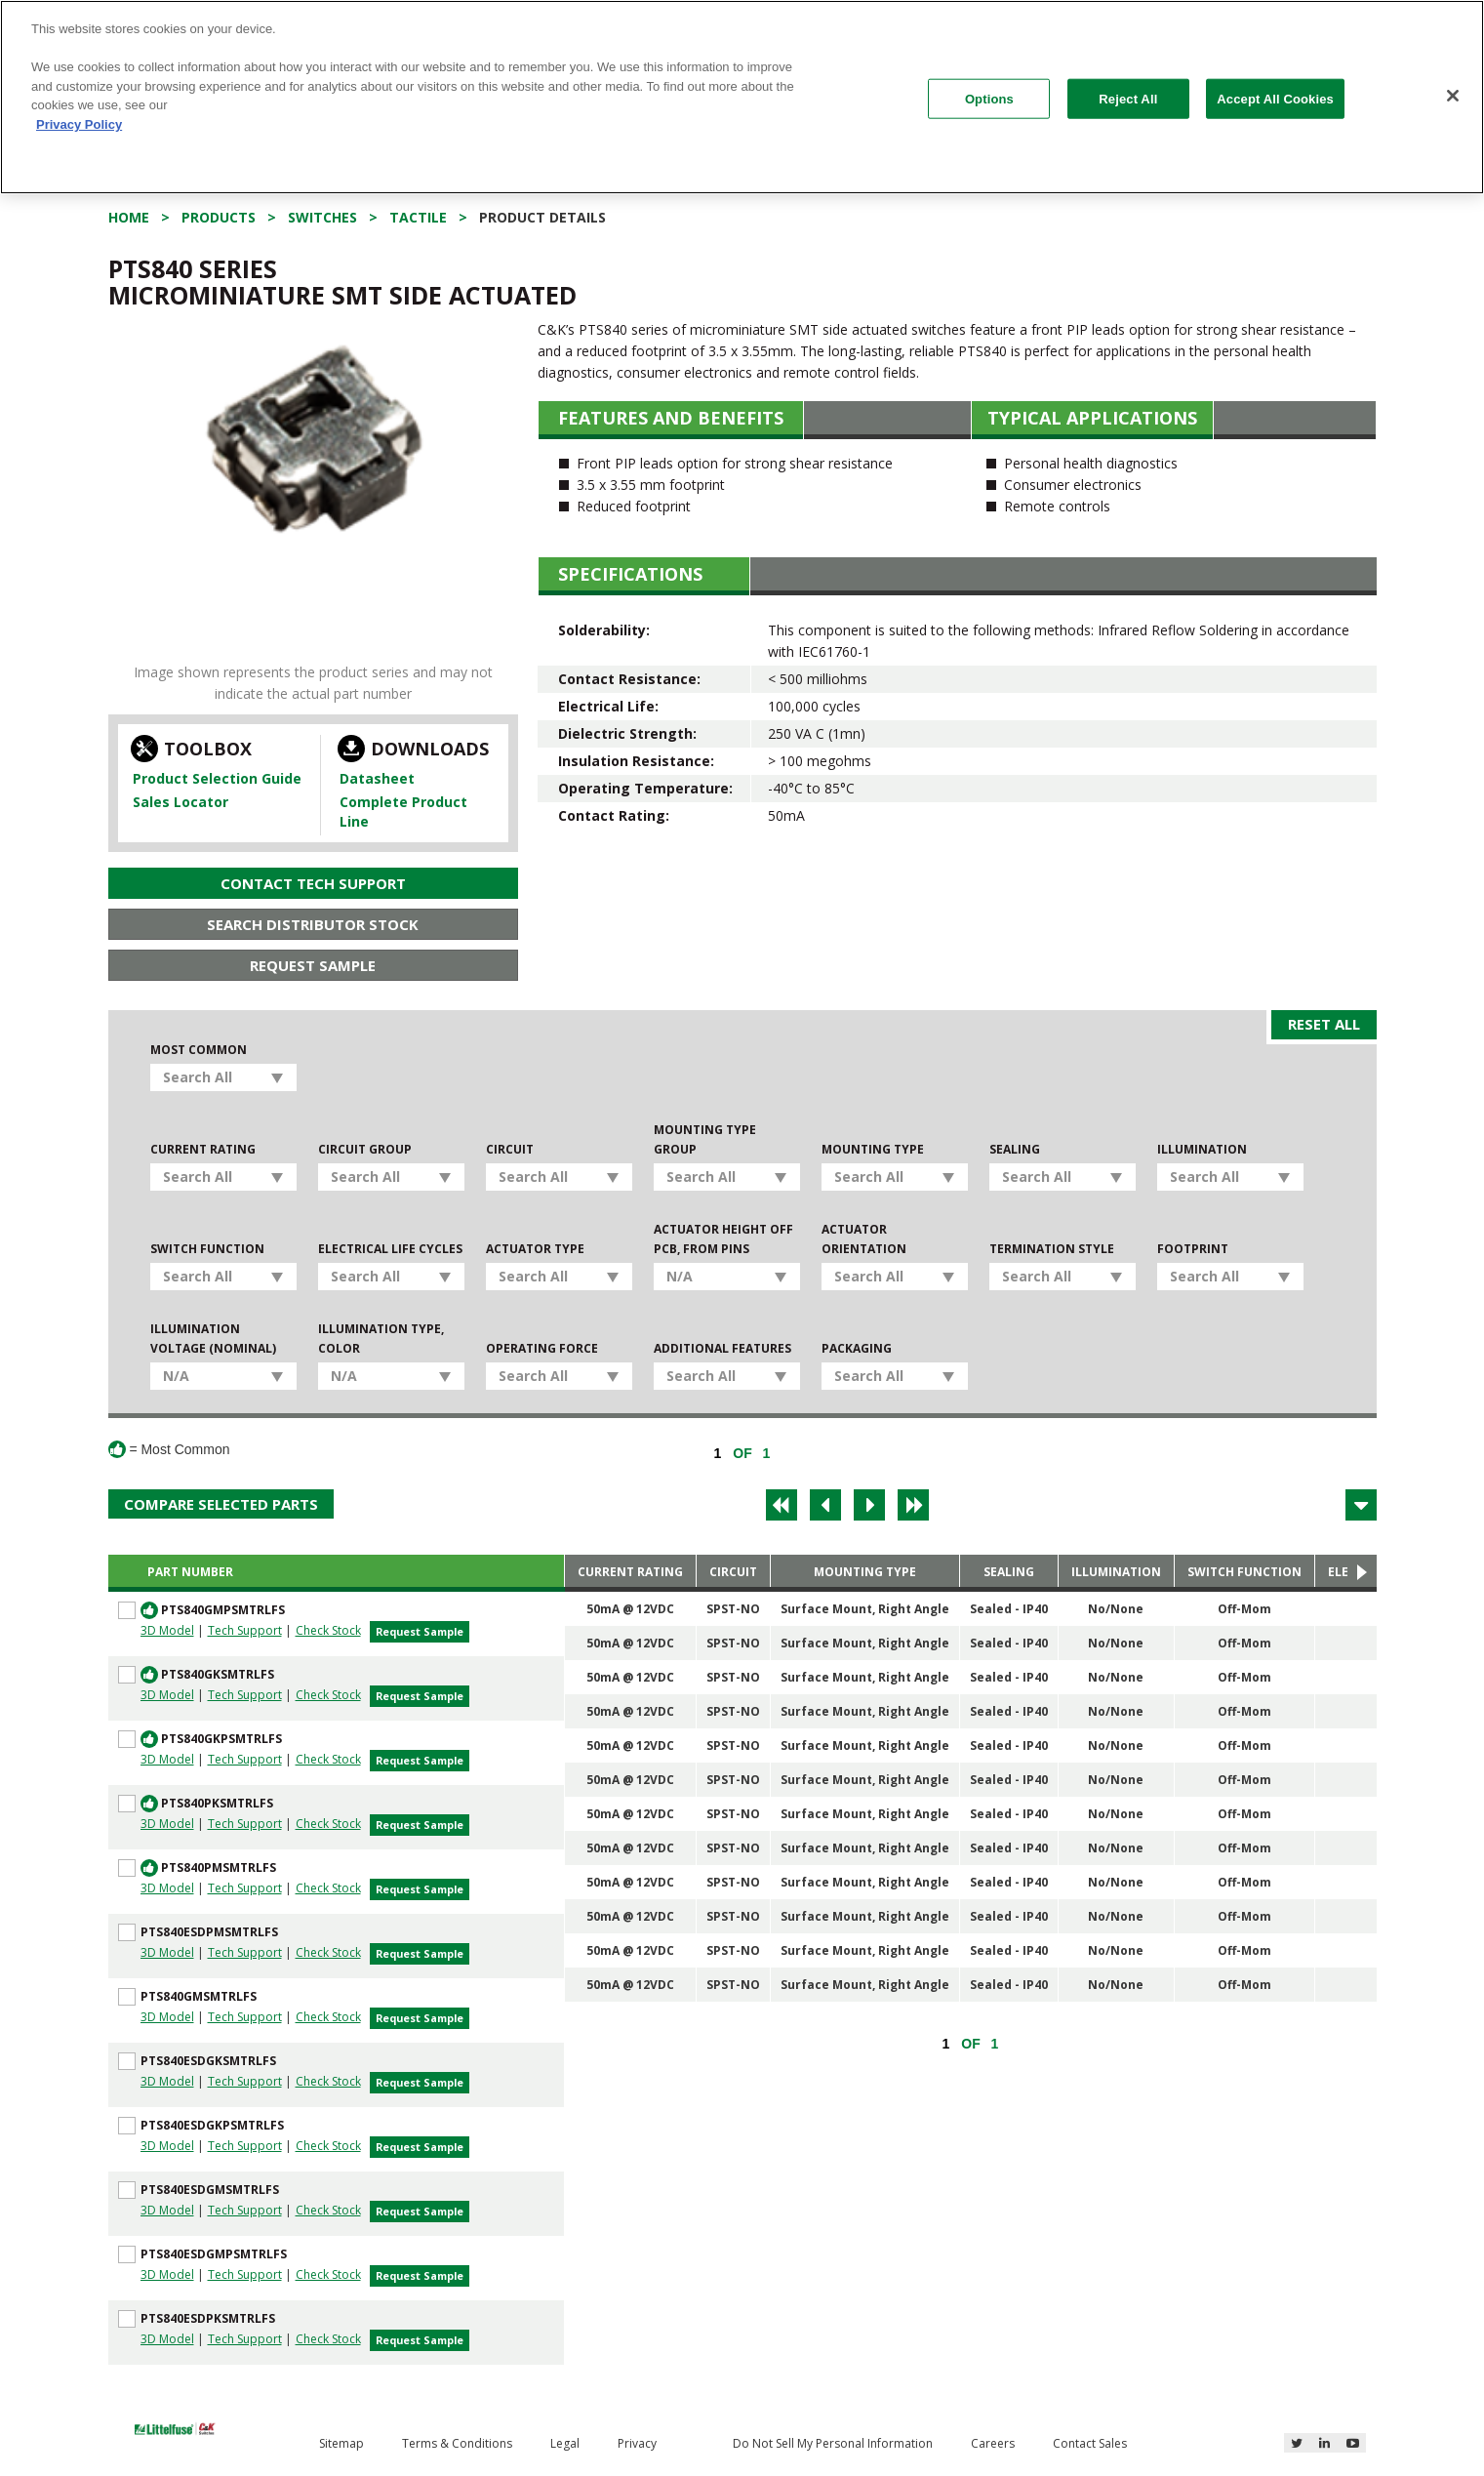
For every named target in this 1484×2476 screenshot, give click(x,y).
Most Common (198, 1049)
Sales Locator (180, 801)
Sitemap (341, 2443)
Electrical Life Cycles (390, 1248)
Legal (565, 2443)
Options (989, 98)
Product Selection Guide (217, 778)
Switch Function (207, 1248)
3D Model (167, 1630)
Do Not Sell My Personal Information (833, 2443)
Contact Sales (1090, 2443)
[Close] (1452, 95)
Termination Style (1051, 1248)
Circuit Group (365, 1149)
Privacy (637, 2443)
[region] (742, 97)
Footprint (1192, 1248)
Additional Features (722, 1348)
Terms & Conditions (457, 2443)
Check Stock (328, 1630)
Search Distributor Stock (313, 924)
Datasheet (377, 778)
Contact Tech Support (313, 883)
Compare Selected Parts (221, 1504)
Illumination (1202, 1149)
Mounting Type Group (705, 1139)
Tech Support (245, 1630)
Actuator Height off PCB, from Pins (723, 1239)
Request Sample (313, 965)
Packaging (857, 1348)
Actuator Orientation (864, 1239)
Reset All (1324, 1024)
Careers (993, 2443)
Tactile (418, 217)
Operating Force (542, 1348)
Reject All (1128, 98)
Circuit (510, 1149)
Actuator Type (535, 1248)
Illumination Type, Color (381, 1338)
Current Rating (203, 1149)
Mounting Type (873, 1149)
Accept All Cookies (1275, 98)
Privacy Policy (79, 124)
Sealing (1014, 1149)
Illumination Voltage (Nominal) (213, 1338)
